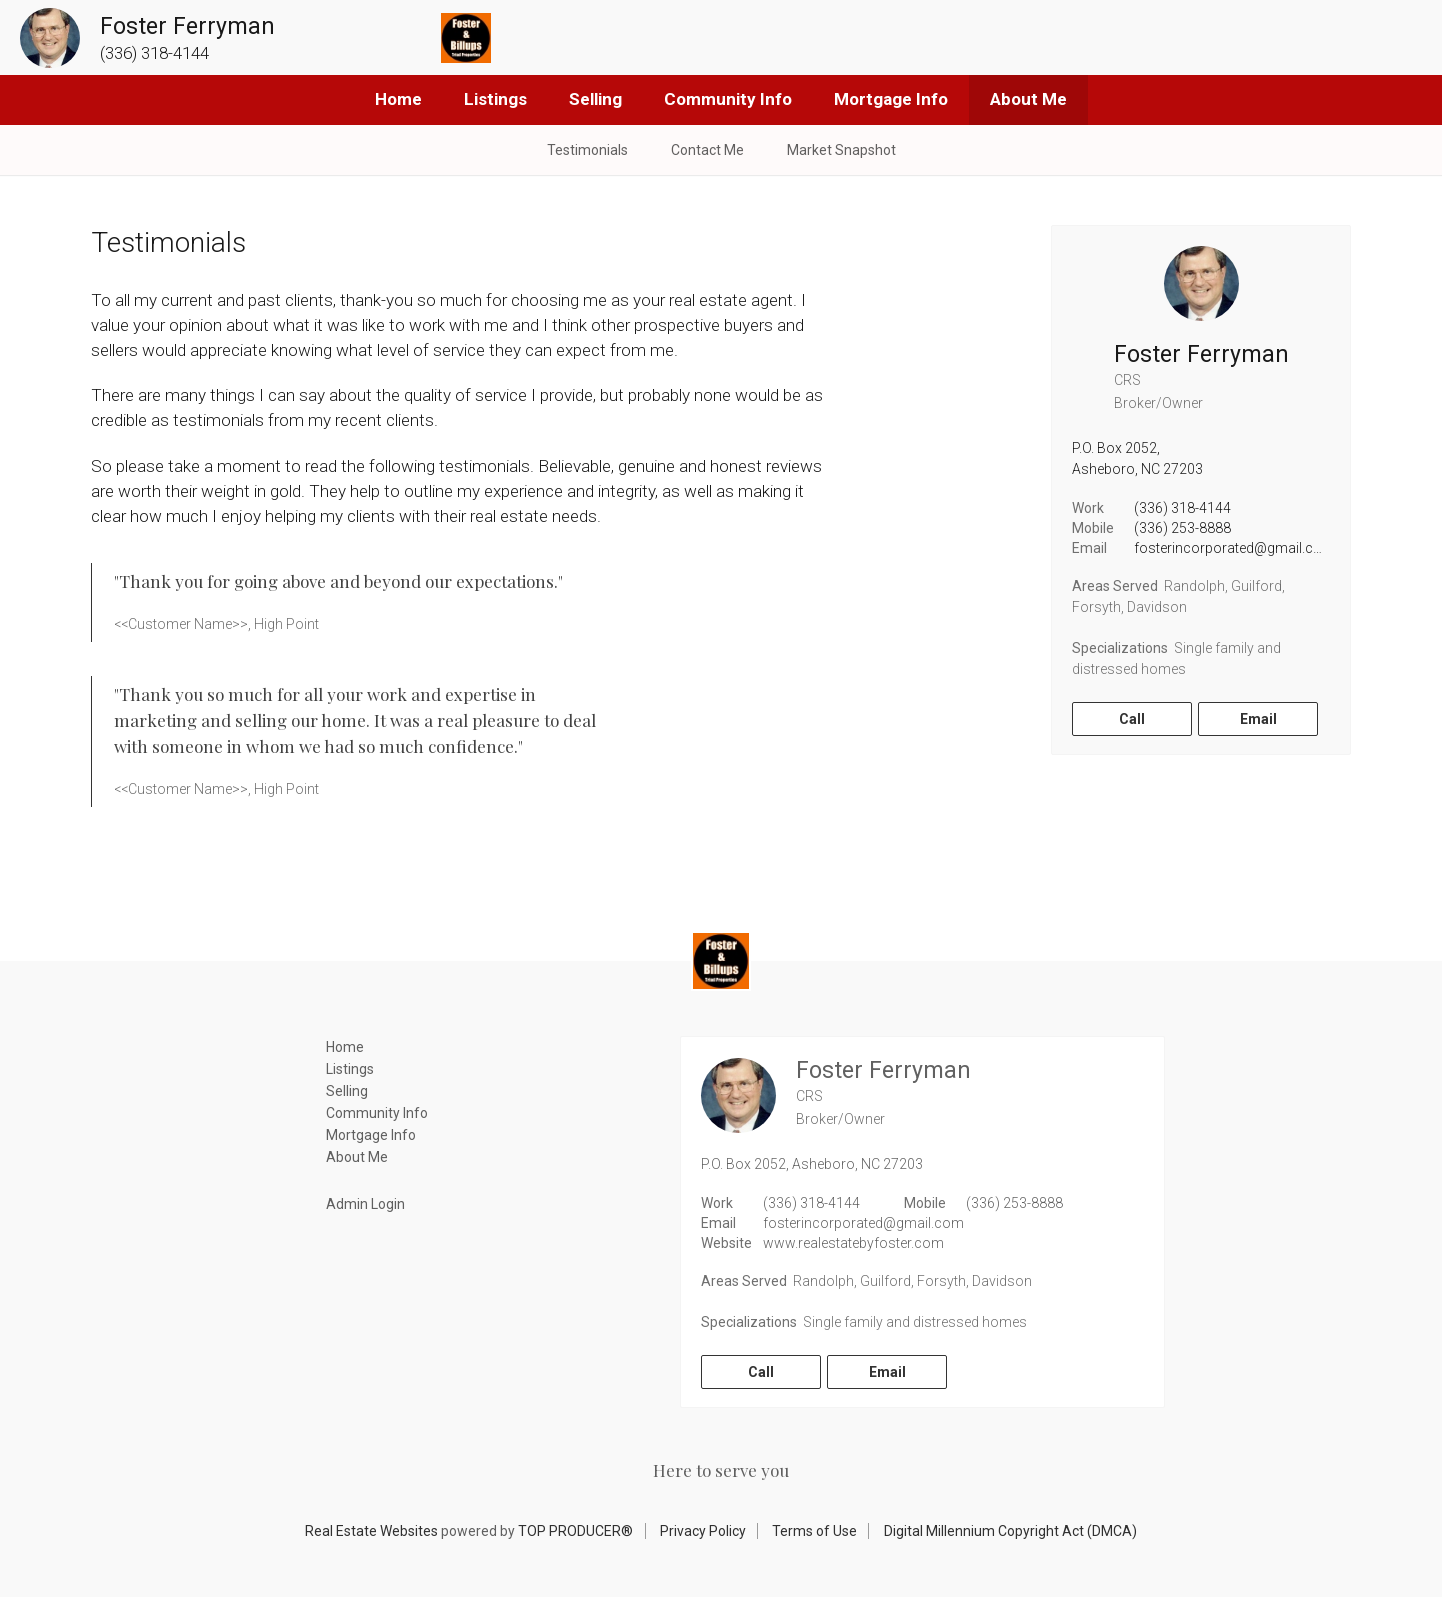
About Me (1028, 99)
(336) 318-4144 (1182, 508)
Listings (495, 99)
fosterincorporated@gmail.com (1234, 548)
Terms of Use (814, 1531)
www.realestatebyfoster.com (853, 1243)
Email (1258, 719)
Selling (595, 99)
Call (1132, 719)
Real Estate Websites (371, 1531)
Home (398, 99)
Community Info (728, 99)
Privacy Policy (703, 1531)
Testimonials (587, 150)
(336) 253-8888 (1182, 528)
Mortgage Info (891, 99)
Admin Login (365, 1204)
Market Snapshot (841, 150)
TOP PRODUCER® (575, 1531)
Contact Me (707, 150)
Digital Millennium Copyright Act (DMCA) (1010, 1531)
